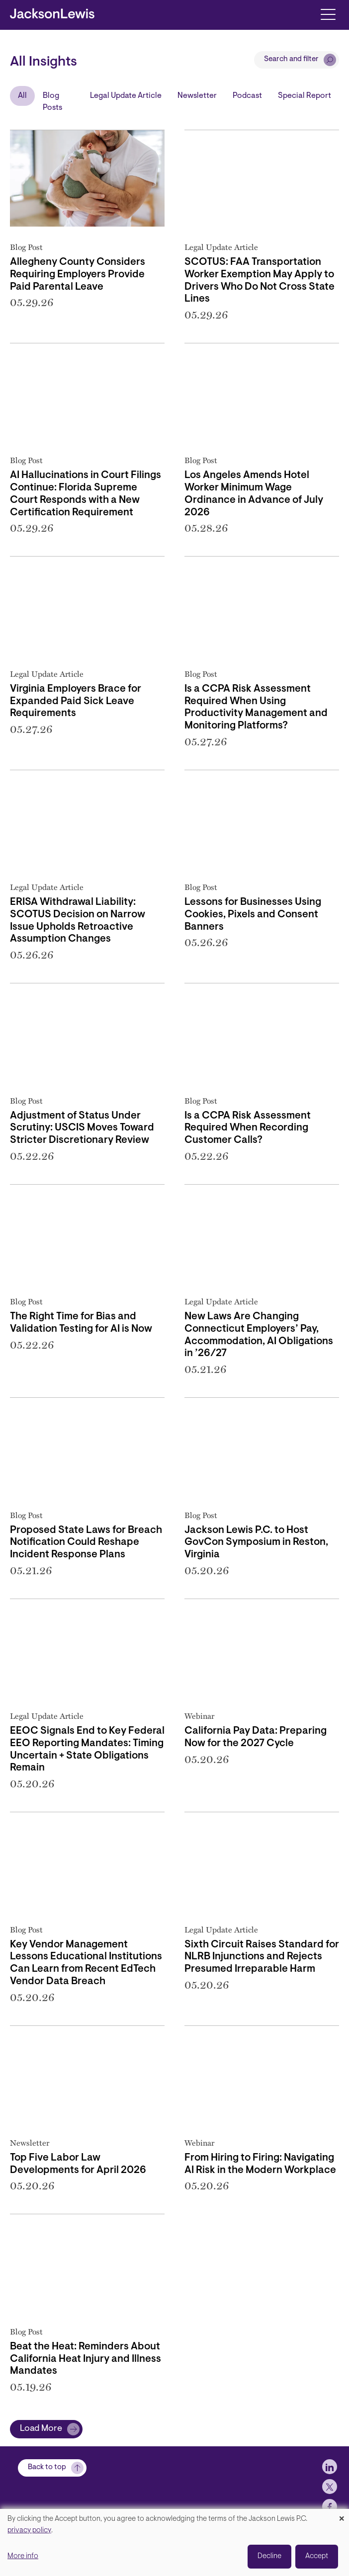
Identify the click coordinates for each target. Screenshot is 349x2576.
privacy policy (29, 2530)
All (22, 96)
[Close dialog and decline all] (341, 2515)
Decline (269, 2556)
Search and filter (291, 59)
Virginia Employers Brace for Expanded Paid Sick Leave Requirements (75, 701)
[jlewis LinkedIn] (329, 2477)
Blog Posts (52, 102)
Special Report (304, 96)
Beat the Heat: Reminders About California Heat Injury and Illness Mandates (85, 2359)
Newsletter (197, 96)
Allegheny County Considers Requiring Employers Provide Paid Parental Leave (77, 274)
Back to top (47, 2478)
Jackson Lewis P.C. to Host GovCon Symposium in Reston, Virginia (256, 1543)
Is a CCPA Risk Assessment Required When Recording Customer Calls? (247, 1128)
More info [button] (22, 2556)
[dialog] (174, 2542)
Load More (41, 2428)
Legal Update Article (126, 96)
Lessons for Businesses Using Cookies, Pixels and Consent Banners (252, 914)
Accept (316, 2556)
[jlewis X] (329, 2497)
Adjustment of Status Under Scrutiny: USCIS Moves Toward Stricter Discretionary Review (82, 1128)
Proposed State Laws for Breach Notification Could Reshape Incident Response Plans (86, 1543)
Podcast (247, 96)
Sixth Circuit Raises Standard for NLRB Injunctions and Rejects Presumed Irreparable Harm (261, 1957)
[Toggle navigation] (328, 13)
